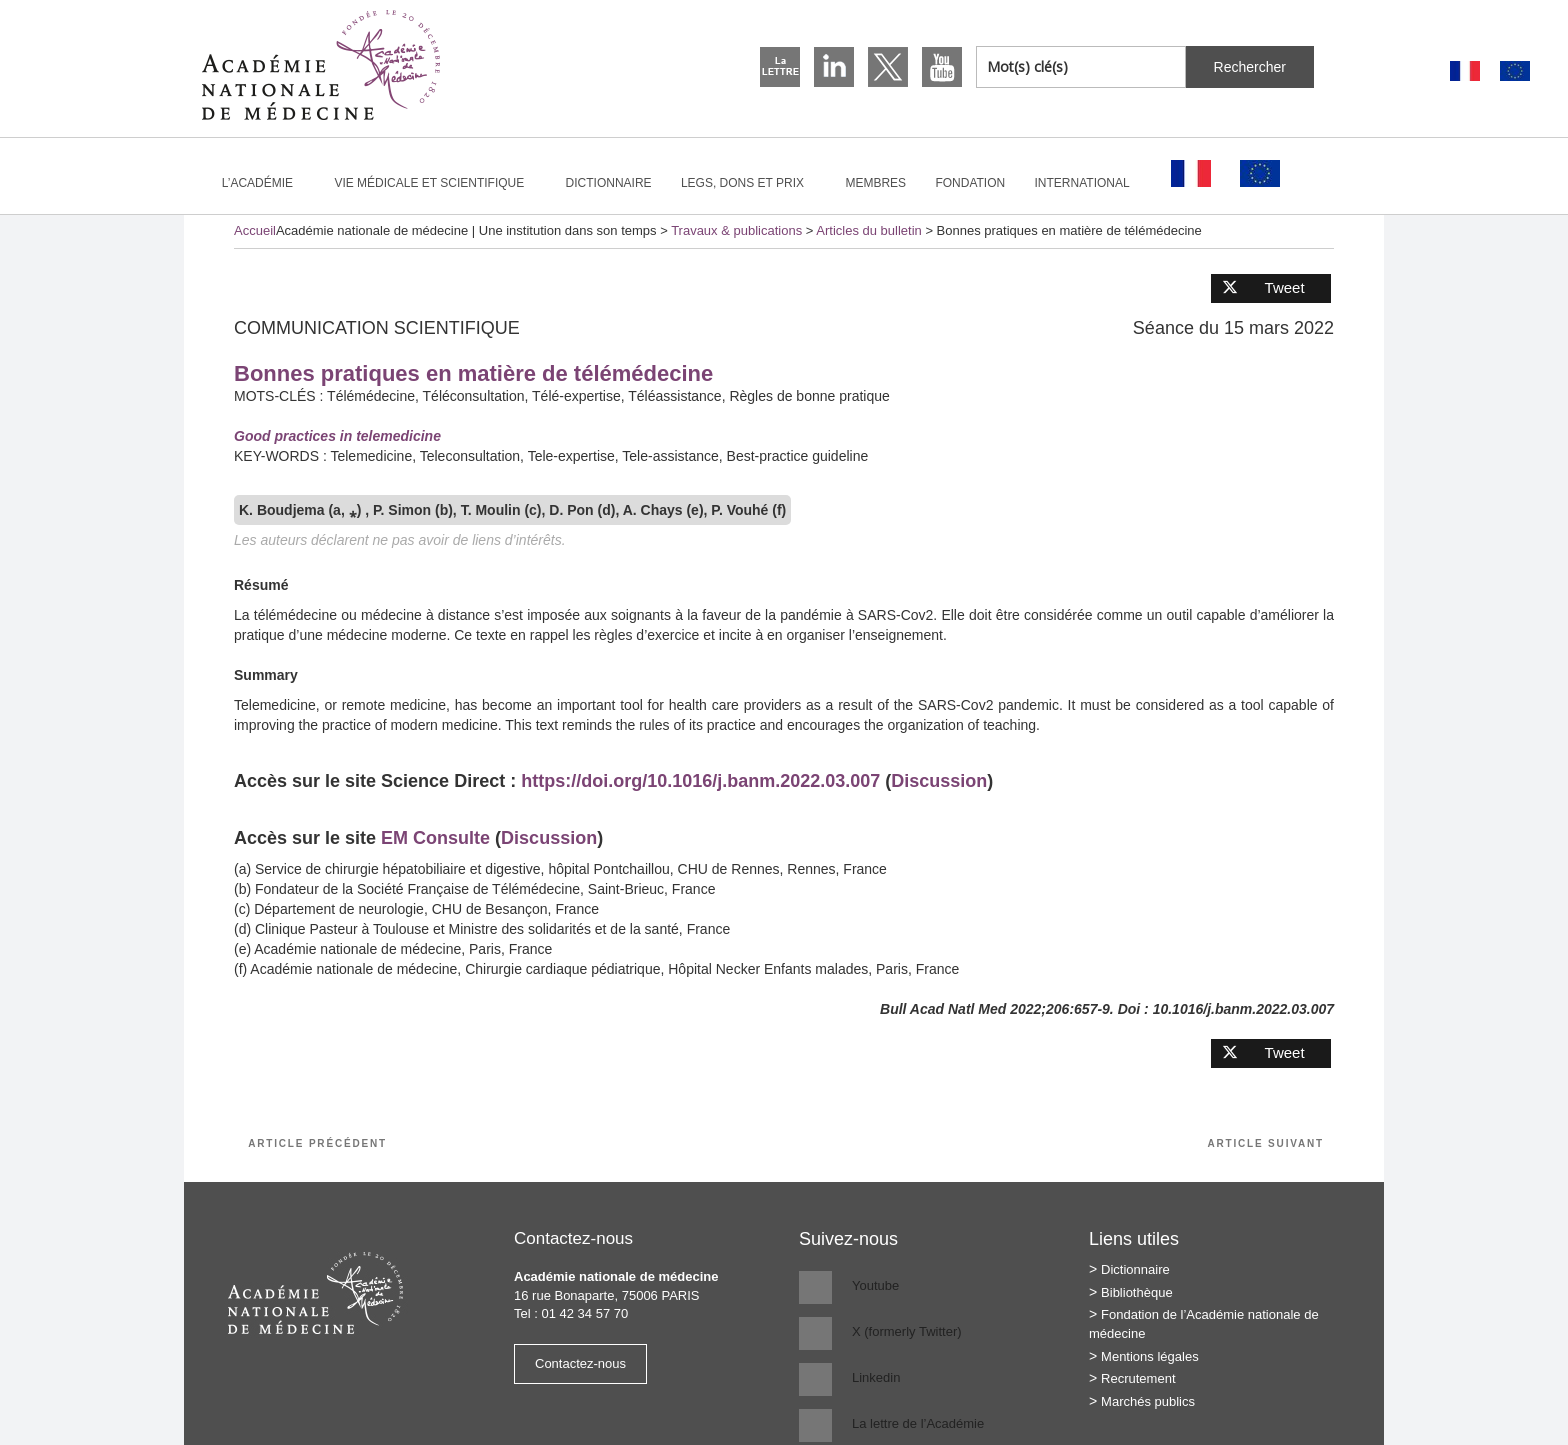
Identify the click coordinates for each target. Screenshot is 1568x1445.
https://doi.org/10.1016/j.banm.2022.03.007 (698, 781)
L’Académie (266, 183)
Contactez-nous (580, 1363)
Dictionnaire (609, 183)
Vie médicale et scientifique (437, 183)
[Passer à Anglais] (1515, 71)
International (1091, 183)
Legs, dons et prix (751, 183)
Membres (875, 183)
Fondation (970, 183)
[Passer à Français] (1465, 71)
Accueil (255, 230)
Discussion (939, 781)
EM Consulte (435, 838)
